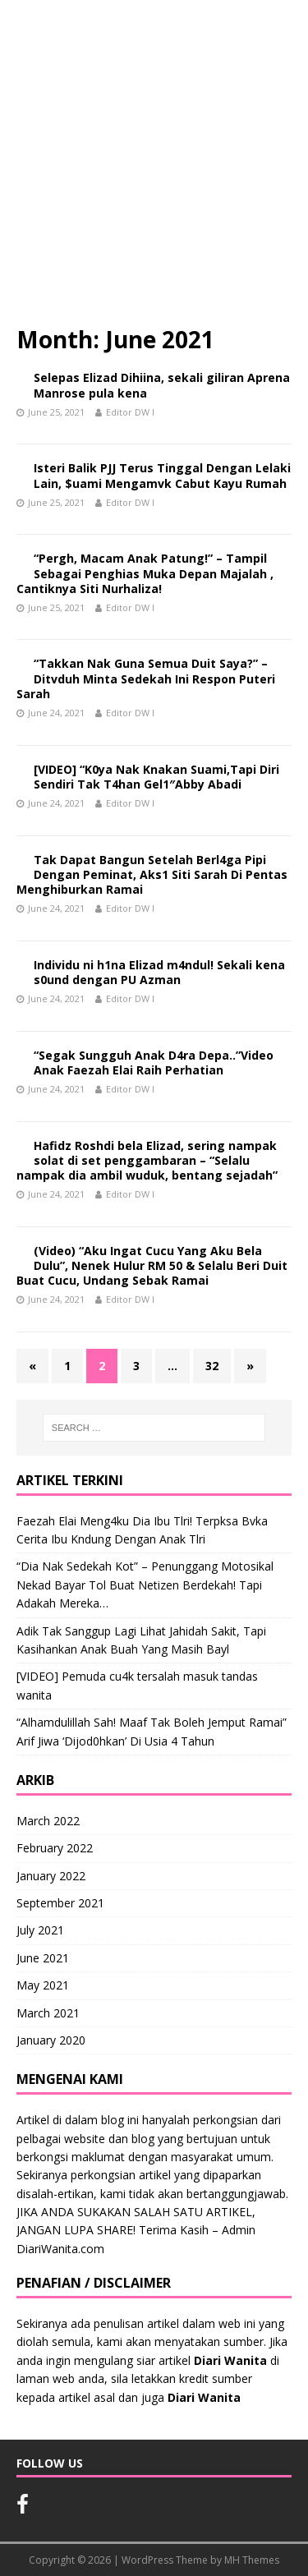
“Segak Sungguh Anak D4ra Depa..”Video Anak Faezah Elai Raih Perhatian (154, 1062)
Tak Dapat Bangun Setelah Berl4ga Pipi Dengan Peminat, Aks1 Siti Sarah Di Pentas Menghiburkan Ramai (151, 874)
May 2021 (42, 1985)
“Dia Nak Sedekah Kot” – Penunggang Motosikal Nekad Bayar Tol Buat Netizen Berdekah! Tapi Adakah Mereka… (145, 1584)
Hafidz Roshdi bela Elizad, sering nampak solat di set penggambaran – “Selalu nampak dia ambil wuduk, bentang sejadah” (147, 1160)
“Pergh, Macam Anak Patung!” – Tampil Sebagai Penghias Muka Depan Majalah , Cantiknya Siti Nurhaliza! (145, 573)
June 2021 (42, 1958)
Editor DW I (130, 412)
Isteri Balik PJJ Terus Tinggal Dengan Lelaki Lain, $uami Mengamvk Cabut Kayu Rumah (162, 475)
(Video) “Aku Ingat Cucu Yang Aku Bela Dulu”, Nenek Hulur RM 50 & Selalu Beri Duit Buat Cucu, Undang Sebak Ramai (151, 1265)
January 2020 (50, 2040)
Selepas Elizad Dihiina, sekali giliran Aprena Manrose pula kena (162, 385)
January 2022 (50, 1876)
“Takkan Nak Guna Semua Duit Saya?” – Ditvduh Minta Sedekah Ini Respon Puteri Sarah (145, 678)
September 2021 (60, 1903)
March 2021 (48, 2013)
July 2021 (40, 1930)
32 (211, 1365)
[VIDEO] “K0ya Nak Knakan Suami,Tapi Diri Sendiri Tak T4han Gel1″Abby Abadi (156, 776)
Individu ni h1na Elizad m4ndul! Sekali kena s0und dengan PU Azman (159, 972)
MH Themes (251, 2560)
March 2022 (48, 1820)
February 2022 (54, 1848)
